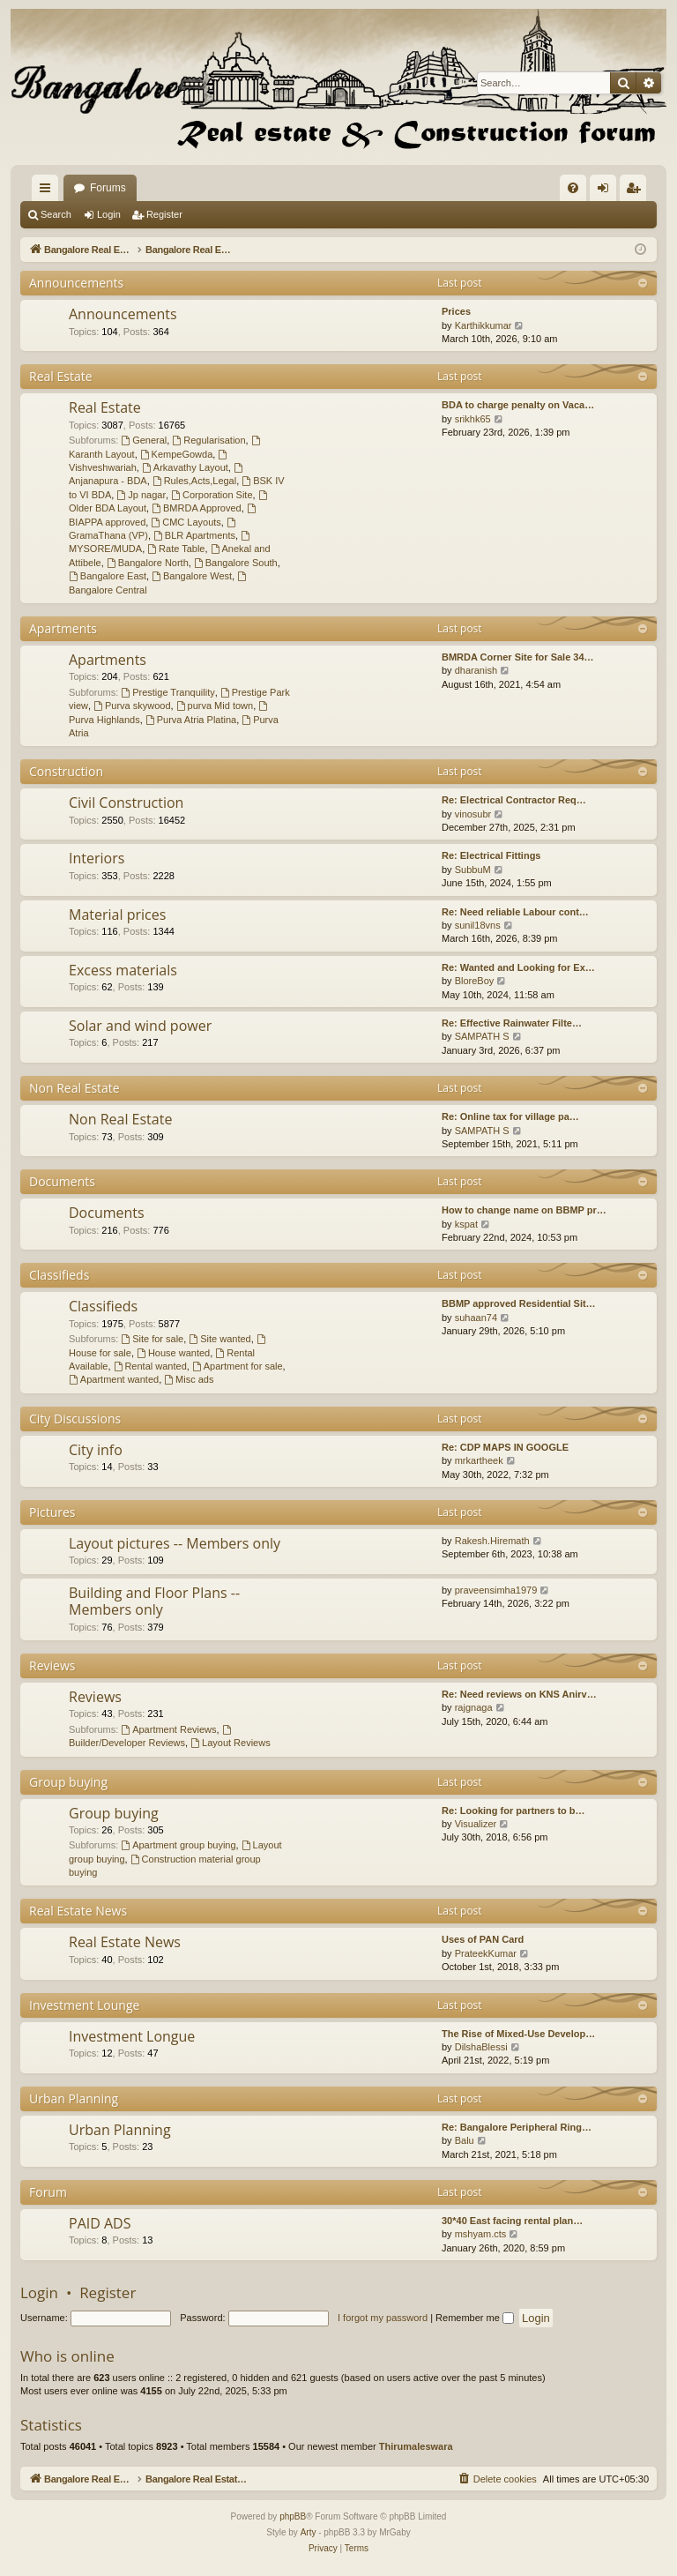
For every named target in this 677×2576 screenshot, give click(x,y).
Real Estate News (78, 1910)
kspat (466, 1224)
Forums (327, 188)
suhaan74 (476, 1317)
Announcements (76, 282)
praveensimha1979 (496, 1590)
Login (109, 214)
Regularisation (208, 440)
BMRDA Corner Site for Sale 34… (518, 657)
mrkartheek (479, 1460)
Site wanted (219, 1338)
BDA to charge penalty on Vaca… (518, 404)
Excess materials (123, 970)
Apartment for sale (237, 1366)
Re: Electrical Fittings (491, 855)
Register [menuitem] (637, 191)
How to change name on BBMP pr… (524, 1210)
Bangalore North (148, 562)
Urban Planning (73, 2098)
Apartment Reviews (168, 1729)
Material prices (117, 914)
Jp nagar (141, 494)
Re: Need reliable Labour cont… (515, 912)
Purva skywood (131, 705)
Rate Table (176, 548)
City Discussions (75, 1418)
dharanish (476, 670)
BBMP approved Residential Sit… (519, 1303)
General (144, 440)
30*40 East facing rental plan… (512, 2220)
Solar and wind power (140, 1025)
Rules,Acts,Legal (194, 480)
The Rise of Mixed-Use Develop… (518, 2033)
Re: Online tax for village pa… (510, 1116)
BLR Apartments (194, 535)
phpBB (292, 2516)
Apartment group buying (178, 1845)
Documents (62, 1181)
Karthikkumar (483, 325)
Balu (464, 2140)
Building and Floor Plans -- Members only (154, 1601)
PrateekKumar (486, 1953)
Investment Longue (132, 2036)
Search (56, 214)
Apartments (63, 628)
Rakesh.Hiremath (492, 1540)
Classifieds (59, 1274)
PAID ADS (99, 2223)
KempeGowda (176, 454)
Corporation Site (211, 494)
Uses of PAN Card (483, 1939)
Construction (66, 771)
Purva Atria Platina (190, 719)
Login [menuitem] (607, 191)
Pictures (52, 1512)
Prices (456, 311)
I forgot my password (383, 2317)
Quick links (48, 191)
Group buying (68, 1781)
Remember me (474, 2317)
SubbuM (473, 869)
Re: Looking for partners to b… (513, 1810)
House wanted (173, 1353)
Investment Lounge (84, 2005)
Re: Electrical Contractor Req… (514, 800)
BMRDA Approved (197, 508)
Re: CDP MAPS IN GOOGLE (505, 1447)
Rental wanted (150, 1366)
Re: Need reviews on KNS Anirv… (519, 1694)
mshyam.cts (481, 2234)
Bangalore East (107, 576)
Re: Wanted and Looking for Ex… (518, 967)
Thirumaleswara (416, 2446)
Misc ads (188, 1379)
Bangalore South (236, 562)
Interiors (96, 858)
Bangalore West (192, 576)
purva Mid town (214, 705)
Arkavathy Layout (185, 467)
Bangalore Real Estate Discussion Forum (170, 188)
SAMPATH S (482, 1036)
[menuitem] (573, 188)
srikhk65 (473, 419)
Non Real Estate (74, 1087)
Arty (308, 2532)
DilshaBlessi (481, 2047)
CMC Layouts (185, 522)
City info (96, 1450)
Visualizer (476, 1823)
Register (164, 214)
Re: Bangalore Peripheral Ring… (516, 2127)
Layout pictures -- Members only (174, 1543)
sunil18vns (478, 925)
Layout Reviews (230, 1742)
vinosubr (473, 814)
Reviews (52, 1665)
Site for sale (152, 1338)
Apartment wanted (114, 1379)
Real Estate (61, 376)
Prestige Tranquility (167, 692)
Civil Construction (126, 802)
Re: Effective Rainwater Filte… (512, 1023)
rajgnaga (474, 1707)
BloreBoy (475, 980)
